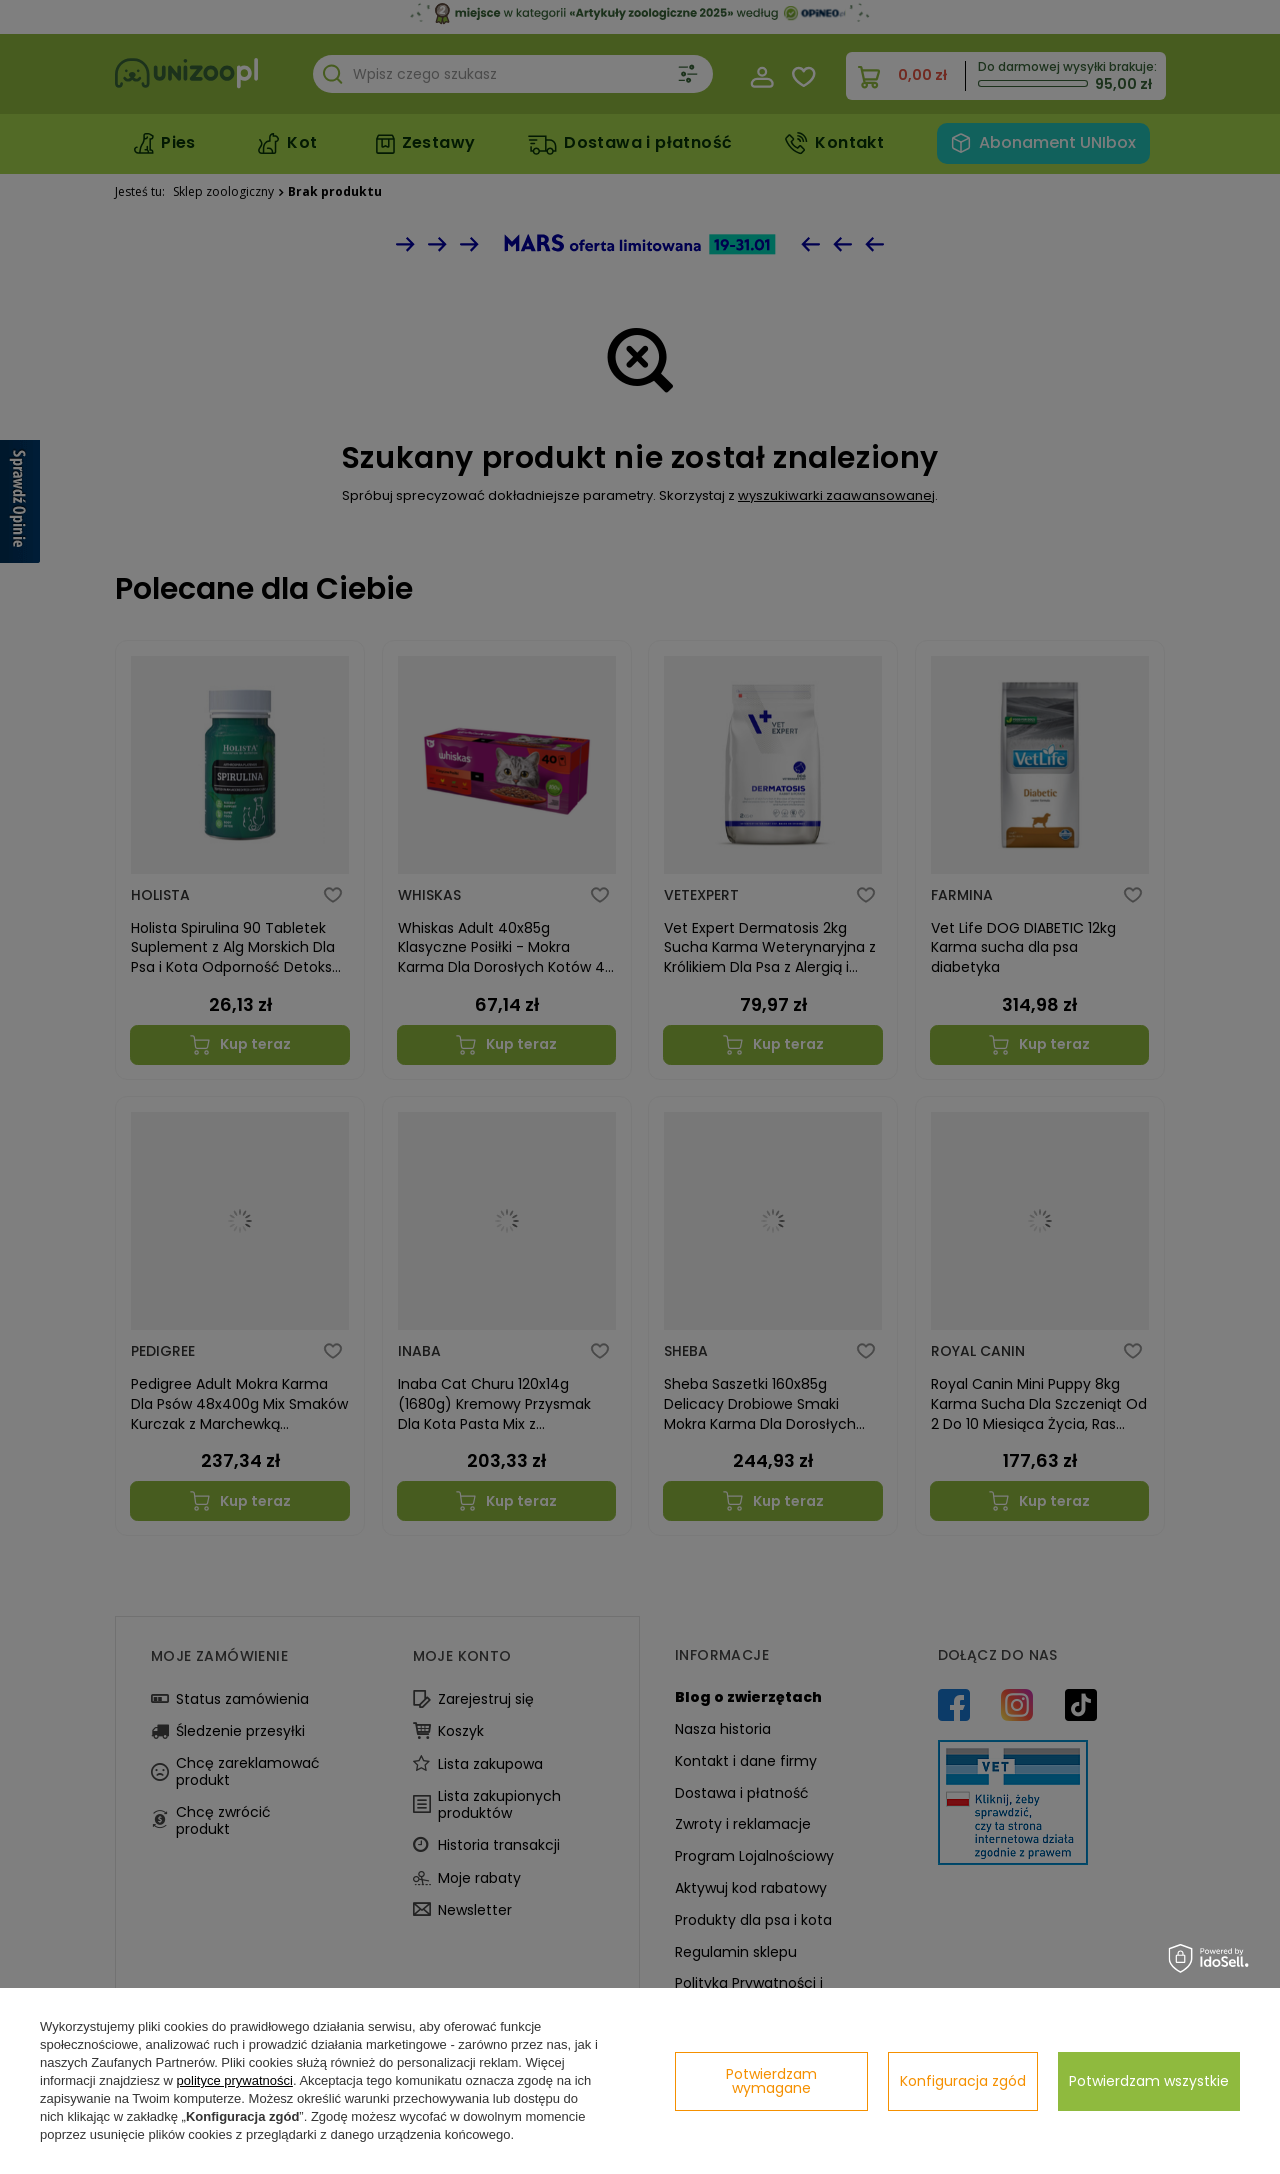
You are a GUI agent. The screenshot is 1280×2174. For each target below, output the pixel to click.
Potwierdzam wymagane (771, 2081)
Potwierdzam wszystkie (1149, 2081)
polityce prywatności (235, 2080)
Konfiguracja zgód (963, 2081)
